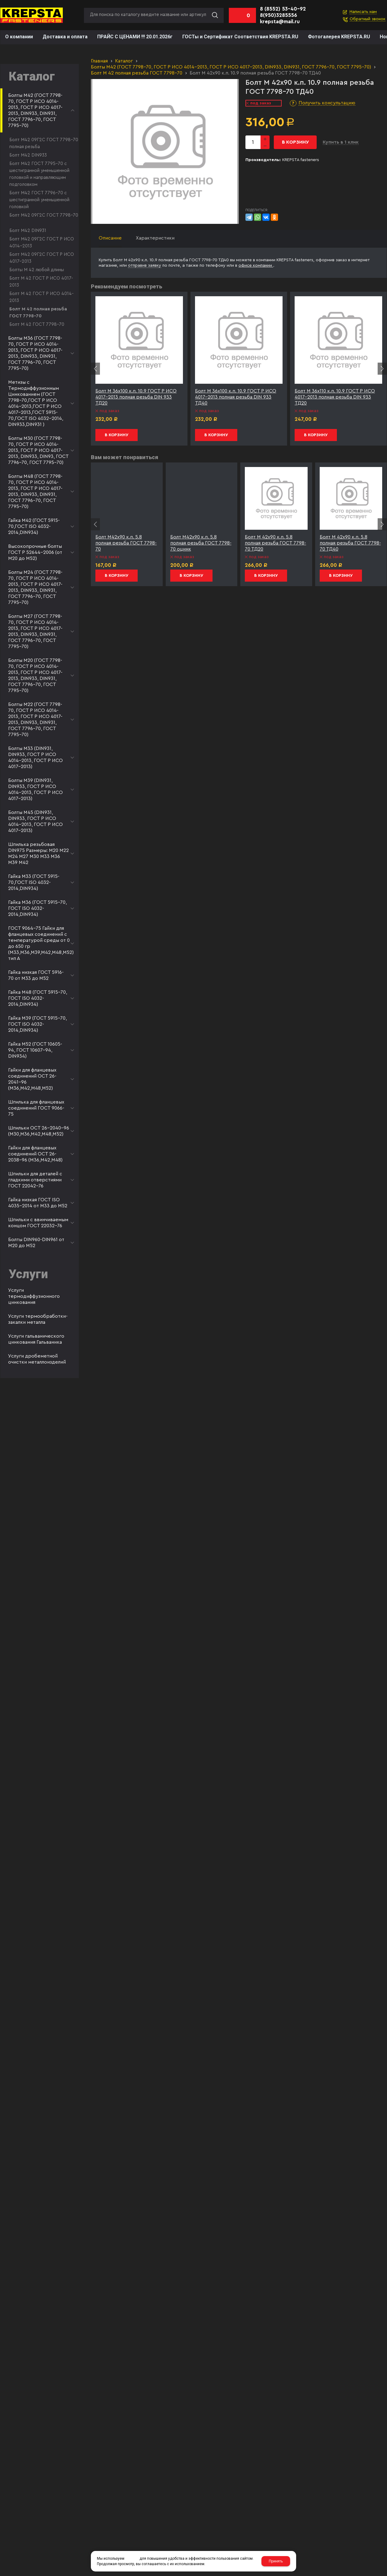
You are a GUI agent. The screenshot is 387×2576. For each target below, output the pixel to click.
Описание (110, 238)
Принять (276, 2561)
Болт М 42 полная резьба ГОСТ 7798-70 (136, 73)
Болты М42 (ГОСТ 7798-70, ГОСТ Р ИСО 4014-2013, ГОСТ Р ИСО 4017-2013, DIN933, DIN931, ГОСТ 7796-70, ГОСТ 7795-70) (231, 67)
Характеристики (155, 238)
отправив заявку (144, 265)
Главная (99, 61)
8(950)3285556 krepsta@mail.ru (280, 18)
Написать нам (363, 12)
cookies (132, 2558)
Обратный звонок (367, 19)
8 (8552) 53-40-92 (283, 8)
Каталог (124, 61)
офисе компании (255, 265)
